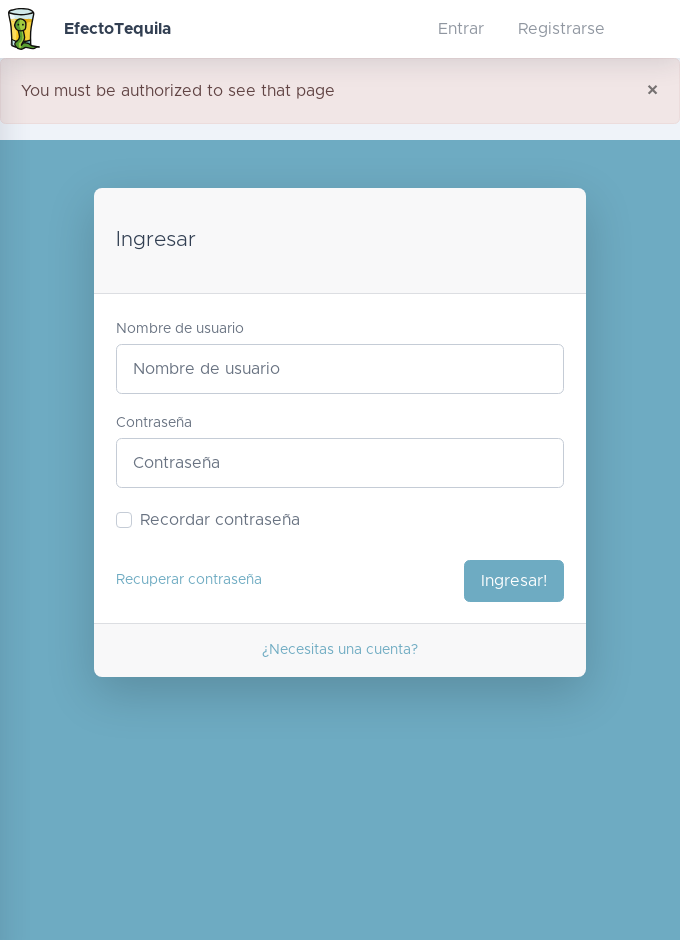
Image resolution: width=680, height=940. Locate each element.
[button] (384, 29)
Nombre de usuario (180, 329)
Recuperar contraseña (189, 580)
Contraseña (154, 423)
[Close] (652, 91)
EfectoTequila (117, 29)
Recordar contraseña (220, 520)
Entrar (461, 29)
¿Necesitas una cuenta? (340, 650)
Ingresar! (514, 581)
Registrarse (561, 29)
